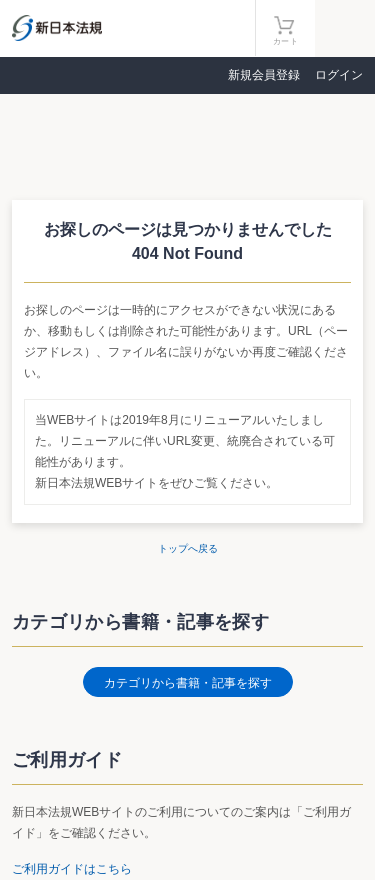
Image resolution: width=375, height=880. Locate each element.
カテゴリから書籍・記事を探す (188, 683)
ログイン (339, 75)
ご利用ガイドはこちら (72, 869)
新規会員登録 (264, 75)
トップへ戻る (188, 548)
